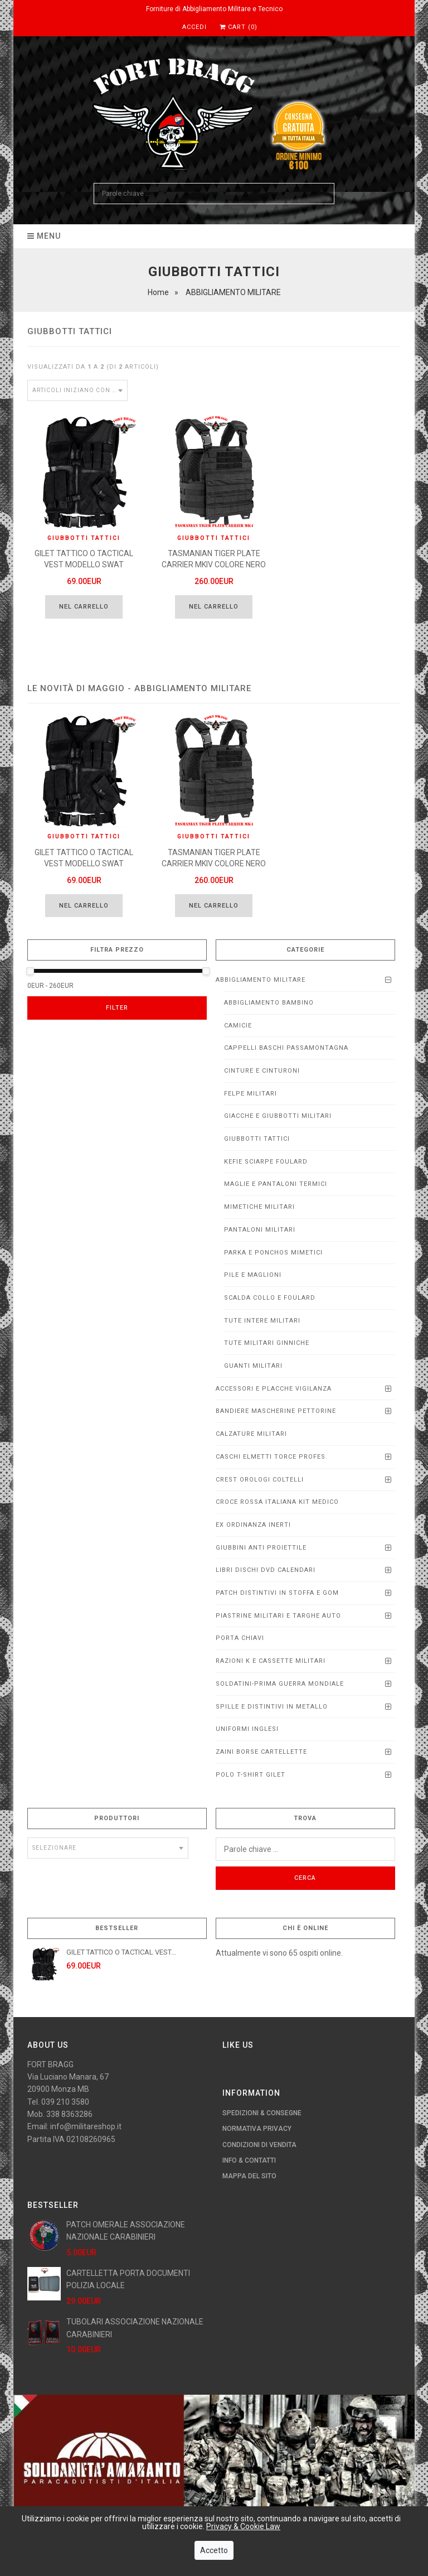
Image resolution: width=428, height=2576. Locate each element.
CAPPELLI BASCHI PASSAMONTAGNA (286, 1047)
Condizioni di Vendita (259, 2145)
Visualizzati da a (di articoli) (93, 366)
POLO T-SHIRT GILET (250, 1774)
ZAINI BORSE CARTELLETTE (261, 1751)
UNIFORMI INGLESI (247, 1729)
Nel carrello (84, 606)
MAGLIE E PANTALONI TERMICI (275, 1184)
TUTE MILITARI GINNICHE (266, 1343)
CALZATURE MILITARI (251, 1433)
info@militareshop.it (85, 2126)
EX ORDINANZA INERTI (253, 1524)
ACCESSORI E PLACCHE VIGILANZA (274, 1388)
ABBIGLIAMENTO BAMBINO (269, 1002)
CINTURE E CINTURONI (262, 1070)
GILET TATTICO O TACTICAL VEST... (121, 1952)
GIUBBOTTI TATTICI (257, 1138)
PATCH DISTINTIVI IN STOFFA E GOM (277, 1592)
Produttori (116, 1818)
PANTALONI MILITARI (259, 1229)
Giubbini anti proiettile (261, 1547)
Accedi (194, 27)
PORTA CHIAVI (240, 1638)
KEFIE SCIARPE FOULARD (266, 1161)
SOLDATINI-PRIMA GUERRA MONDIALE (280, 1683)
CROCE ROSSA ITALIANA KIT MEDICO (277, 1502)
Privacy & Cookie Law (243, 2526)
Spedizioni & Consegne (261, 2113)
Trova (305, 1818)
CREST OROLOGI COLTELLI (260, 1479)
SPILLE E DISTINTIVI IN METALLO (272, 1706)
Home (158, 292)
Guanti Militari (253, 1365)
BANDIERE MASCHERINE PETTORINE (276, 1411)
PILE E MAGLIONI (252, 1275)
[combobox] (77, 390)
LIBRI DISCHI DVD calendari (265, 1570)
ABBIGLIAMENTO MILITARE (260, 979)
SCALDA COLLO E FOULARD (269, 1297)
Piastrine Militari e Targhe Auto (278, 1615)
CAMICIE (238, 1025)
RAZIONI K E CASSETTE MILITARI (270, 1661)
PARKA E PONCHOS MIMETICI (273, 1252)
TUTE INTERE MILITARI (262, 1320)
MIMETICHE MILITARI (259, 1206)
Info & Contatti (249, 2160)
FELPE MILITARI (250, 1093)
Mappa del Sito (249, 2176)
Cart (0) (238, 27)
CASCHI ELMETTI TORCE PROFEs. (272, 1456)
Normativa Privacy (256, 2129)
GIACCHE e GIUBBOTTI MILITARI (278, 1116)
